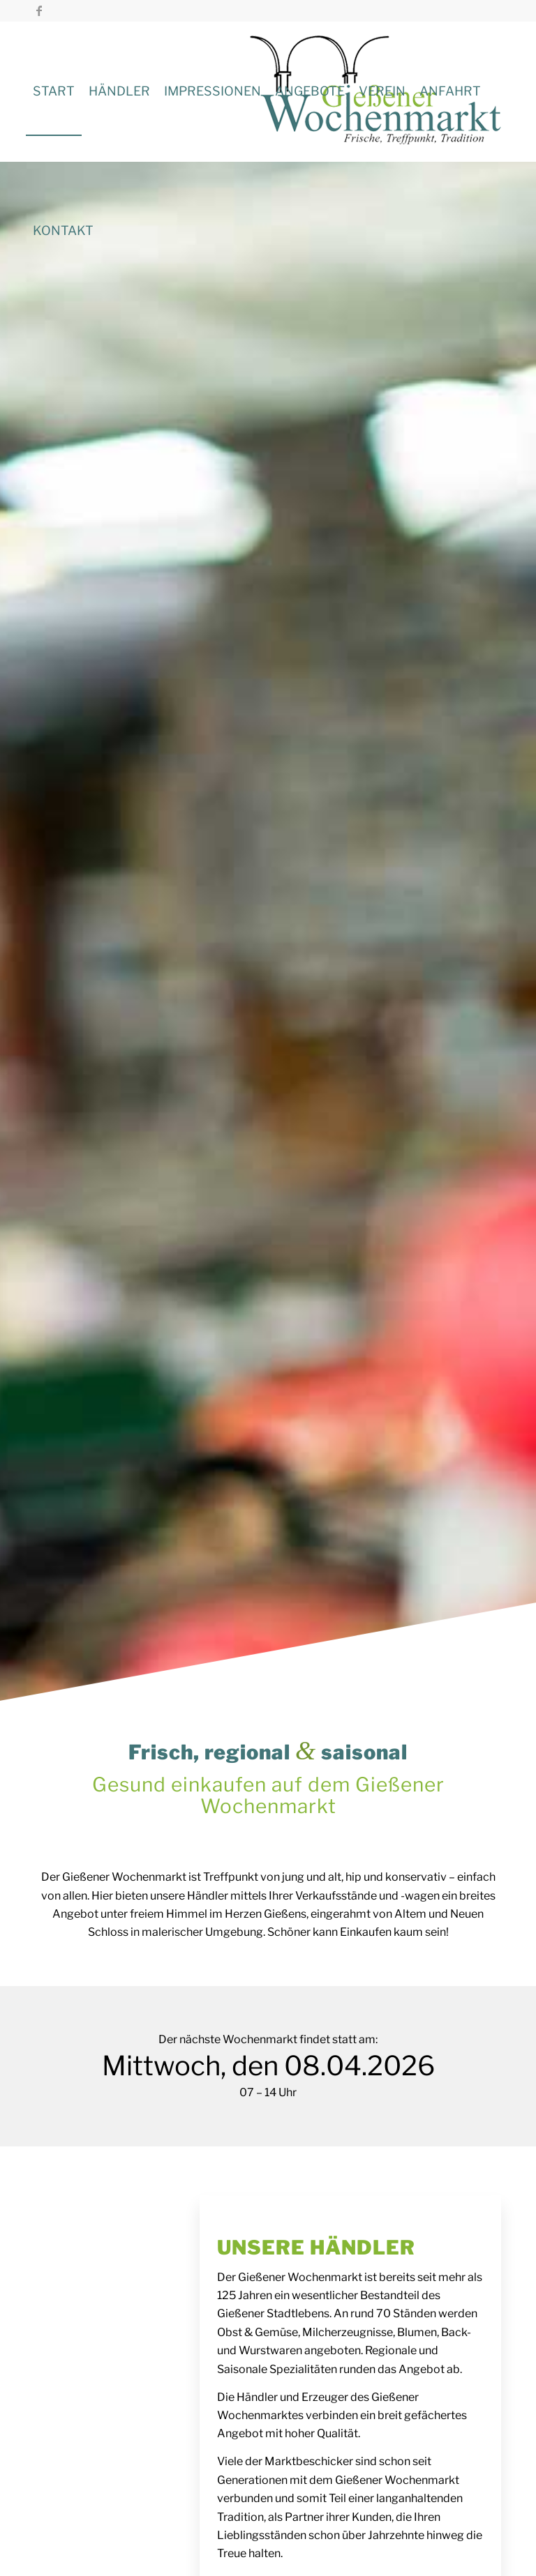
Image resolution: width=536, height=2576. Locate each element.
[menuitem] (54, 91)
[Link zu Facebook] (39, 10)
